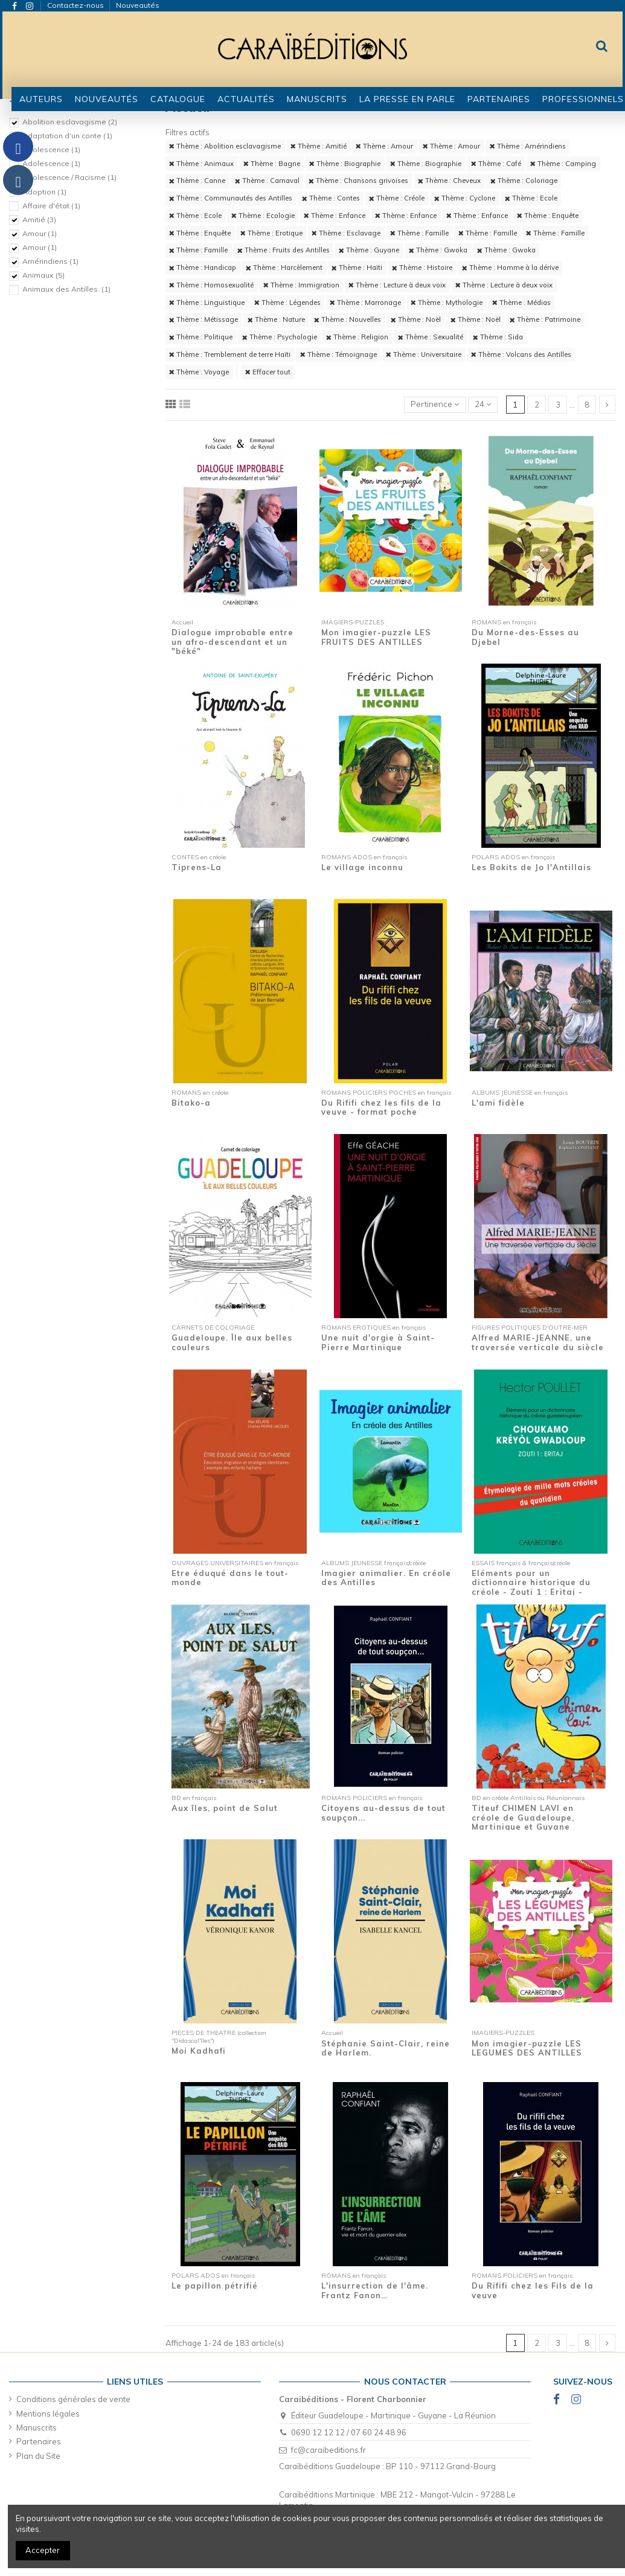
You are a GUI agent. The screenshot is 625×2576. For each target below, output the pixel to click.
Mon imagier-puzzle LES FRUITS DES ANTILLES (376, 637)
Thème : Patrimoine (545, 319)
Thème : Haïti (357, 267)
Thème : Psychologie (279, 337)
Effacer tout (267, 372)
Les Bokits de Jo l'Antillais (531, 867)
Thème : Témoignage (338, 354)
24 (483, 404)
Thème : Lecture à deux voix (397, 285)
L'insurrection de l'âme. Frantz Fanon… (374, 2290)
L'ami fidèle (498, 1102)
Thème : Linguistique (207, 302)
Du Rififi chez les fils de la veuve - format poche (381, 1107)
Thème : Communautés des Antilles (230, 198)
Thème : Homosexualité (211, 285)
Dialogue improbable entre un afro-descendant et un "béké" (232, 641)
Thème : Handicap (202, 267)
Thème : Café (496, 163)
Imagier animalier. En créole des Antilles (386, 1578)
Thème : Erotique (271, 233)
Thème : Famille (419, 233)
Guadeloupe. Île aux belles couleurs (231, 1342)
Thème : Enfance (334, 215)
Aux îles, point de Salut (224, 1808)
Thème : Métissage (203, 319)
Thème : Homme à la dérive (510, 267)
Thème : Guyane (369, 250)
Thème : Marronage (365, 302)
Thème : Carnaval (267, 180)
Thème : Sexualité (430, 337)
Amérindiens (50, 261)
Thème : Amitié (318, 146)
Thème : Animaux (201, 163)
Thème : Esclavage (346, 233)
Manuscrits (36, 2427)
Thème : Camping (563, 163)
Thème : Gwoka (438, 250)
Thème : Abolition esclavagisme (225, 146)
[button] (177, 99)
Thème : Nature (276, 319)
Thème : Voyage (199, 372)
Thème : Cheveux (449, 180)
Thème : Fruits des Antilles (283, 250)
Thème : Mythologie (446, 302)
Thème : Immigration (301, 285)
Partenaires (38, 2441)
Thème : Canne (197, 180)
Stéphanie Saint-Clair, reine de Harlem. (385, 2048)
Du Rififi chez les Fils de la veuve (533, 2290)
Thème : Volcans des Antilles (521, 354)
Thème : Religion (357, 337)
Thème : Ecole (531, 198)
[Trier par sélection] (435, 405)
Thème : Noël (416, 319)
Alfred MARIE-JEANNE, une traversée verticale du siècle (538, 1342)
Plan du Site (38, 2456)
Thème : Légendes (287, 302)
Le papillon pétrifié (214, 2285)
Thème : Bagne (271, 163)
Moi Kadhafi (198, 2050)
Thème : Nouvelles (347, 319)
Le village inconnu (362, 867)
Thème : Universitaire (423, 354)
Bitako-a (191, 1102)
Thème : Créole (397, 198)
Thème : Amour (384, 146)
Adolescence (51, 149)
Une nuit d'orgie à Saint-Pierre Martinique (378, 1342)
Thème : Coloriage (523, 180)
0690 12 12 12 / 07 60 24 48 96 (348, 2432)
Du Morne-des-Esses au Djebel (525, 637)
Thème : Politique (200, 337)
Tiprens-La (196, 867)
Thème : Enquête (548, 215)
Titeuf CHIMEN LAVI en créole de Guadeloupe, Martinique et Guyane (523, 1817)
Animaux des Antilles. (66, 288)
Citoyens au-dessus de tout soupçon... (383, 1812)
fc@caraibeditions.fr (328, 2450)
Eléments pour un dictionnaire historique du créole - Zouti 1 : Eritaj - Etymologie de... (531, 1587)
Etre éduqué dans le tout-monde (230, 1578)
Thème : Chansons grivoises (358, 180)
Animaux (43, 275)
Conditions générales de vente (73, 2399)
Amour (39, 233)
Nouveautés (137, 5)
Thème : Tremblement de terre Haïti (229, 354)
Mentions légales (48, 2413)
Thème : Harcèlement (284, 267)
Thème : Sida (498, 337)
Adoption (44, 191)
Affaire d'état (51, 205)
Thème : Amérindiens (528, 146)
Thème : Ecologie (263, 215)
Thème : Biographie (344, 163)
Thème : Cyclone (464, 198)
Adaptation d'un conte (67, 135)
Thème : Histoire (422, 267)
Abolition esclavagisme (69, 121)
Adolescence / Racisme (69, 177)
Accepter (42, 2550)
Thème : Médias (521, 302)
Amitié (39, 219)
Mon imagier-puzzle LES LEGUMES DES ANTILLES (527, 2048)
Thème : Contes (331, 198)
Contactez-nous (76, 5)
